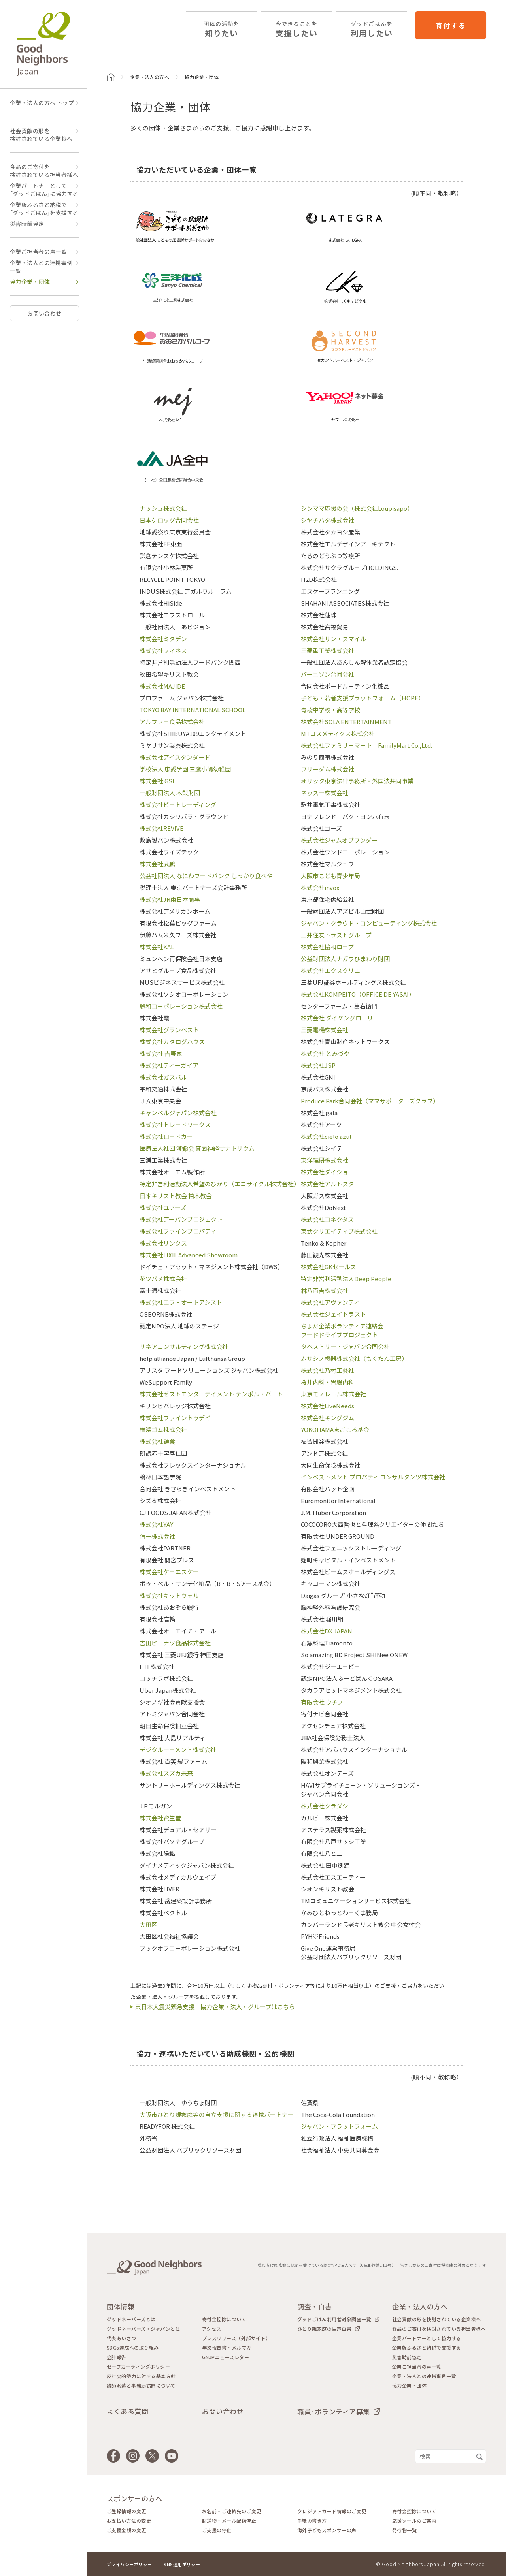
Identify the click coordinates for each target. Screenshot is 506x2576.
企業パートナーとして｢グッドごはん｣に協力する (44, 190)
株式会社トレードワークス (175, 1124)
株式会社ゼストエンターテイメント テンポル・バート (211, 1394)
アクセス (211, 2328)
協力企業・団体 (30, 282)
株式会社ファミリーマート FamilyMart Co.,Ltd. (366, 745)
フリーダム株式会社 (327, 769)
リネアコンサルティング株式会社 (184, 1346)
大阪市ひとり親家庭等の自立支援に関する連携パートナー (217, 2114)
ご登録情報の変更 (126, 2511)
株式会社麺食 (157, 1441)
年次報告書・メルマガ (226, 2347)
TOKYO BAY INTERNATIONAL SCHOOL (192, 710)
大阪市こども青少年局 (330, 875)
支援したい (296, 29)
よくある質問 (127, 2411)
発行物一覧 (404, 2530)
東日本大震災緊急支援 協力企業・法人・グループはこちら (215, 2006)
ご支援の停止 (217, 2530)
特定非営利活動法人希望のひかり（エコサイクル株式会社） (220, 1184)
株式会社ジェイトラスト (333, 1314)
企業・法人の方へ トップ (42, 103)
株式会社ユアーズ (163, 1207)
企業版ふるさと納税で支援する (426, 2347)
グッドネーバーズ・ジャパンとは (143, 2328)
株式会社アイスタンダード (175, 757)
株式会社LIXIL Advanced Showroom (189, 1255)
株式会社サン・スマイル (333, 638)
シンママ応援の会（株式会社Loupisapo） (357, 508)
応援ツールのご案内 (414, 2520)
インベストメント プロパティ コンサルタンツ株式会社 (373, 1477)
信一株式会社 (157, 1536)
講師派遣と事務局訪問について (141, 2385)
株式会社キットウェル (169, 1595)
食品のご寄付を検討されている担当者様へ (44, 171)
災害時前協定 (27, 224)
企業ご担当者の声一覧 (38, 252)
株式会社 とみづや (325, 1053)
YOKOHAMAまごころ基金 (335, 1429)
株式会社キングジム (327, 1417)
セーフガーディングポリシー (138, 2366)
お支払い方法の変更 (129, 2520)
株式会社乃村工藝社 (327, 1370)
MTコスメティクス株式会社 (338, 733)
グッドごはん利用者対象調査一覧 (334, 2319)
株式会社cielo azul (326, 1136)
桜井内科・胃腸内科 (327, 1382)
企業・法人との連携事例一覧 (41, 267)
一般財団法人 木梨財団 (170, 792)
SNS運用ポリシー (182, 2564)
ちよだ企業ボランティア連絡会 (342, 1326)
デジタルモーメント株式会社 (178, 1749)
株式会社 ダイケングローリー (340, 1018)
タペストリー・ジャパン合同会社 (345, 1346)
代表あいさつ (121, 2338)
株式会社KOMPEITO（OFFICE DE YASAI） (358, 994)
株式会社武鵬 (157, 864)
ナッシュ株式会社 (163, 508)
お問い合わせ (44, 313)
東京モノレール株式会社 (333, 1394)
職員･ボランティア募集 (333, 2411)
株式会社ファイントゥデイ (175, 1417)
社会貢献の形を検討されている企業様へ (41, 135)
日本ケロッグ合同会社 (169, 520)
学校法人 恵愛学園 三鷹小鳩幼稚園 (185, 769)
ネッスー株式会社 (324, 792)
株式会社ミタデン (163, 638)
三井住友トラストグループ (336, 935)
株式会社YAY (156, 1524)
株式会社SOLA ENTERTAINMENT (346, 721)
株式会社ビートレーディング (178, 804)
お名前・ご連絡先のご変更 (231, 2511)
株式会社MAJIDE (162, 686)
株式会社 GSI (157, 781)
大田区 (148, 1924)
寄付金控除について (224, 2319)
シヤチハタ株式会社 (327, 520)
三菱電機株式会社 (324, 1030)
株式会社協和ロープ (327, 947)
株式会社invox (320, 887)
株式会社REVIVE (161, 828)
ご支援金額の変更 (126, 2530)
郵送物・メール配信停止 (229, 2520)
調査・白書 (314, 2306)
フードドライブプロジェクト (339, 1334)
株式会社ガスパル (163, 1077)
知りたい (221, 29)
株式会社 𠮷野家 (161, 1053)
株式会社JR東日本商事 (170, 899)
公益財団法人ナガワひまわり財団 (345, 958)
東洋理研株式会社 (324, 1160)
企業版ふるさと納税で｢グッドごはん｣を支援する (44, 208)
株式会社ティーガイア (169, 1065)
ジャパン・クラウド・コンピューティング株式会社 (369, 923)
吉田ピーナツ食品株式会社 (175, 1643)
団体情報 (120, 2306)
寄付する (451, 25)
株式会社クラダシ (324, 1806)
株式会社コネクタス (327, 1219)
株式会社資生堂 (160, 1818)
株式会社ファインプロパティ (178, 1231)
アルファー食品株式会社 (172, 721)
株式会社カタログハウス (172, 1041)
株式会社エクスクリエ (330, 970)
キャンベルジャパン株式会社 (178, 1112)
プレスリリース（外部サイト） (236, 2338)
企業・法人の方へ (149, 76)
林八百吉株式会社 (324, 1290)
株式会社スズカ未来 (166, 1773)
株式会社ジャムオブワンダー (339, 840)
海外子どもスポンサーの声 (327, 2530)
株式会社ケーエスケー (169, 1571)
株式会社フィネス (163, 650)
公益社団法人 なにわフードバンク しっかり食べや (206, 875)
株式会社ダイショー (327, 1172)
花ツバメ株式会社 (163, 1278)
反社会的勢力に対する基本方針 (141, 2376)
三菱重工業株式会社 (327, 650)
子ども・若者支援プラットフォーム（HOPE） (362, 698)
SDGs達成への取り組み (133, 2347)
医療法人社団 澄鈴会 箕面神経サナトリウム (197, 1148)
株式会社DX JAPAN (326, 1631)
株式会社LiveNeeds (327, 1406)
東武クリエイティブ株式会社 (339, 1231)
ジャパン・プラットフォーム (339, 2126)
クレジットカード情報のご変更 (331, 2511)
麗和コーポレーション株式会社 (181, 1006)
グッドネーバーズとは (131, 2319)
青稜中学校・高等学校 (330, 710)
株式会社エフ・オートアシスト (181, 1302)
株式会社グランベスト (169, 1030)
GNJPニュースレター (225, 2357)
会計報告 (116, 2357)
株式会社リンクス (163, 1243)
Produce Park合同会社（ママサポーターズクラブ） (370, 1101)
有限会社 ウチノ (322, 1702)
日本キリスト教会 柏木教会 (176, 1195)
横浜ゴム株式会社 (163, 1429)
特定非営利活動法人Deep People (346, 1278)
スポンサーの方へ (134, 2498)
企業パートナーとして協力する (426, 2338)
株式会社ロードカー (166, 1136)
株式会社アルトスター (330, 1184)
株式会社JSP (318, 1065)
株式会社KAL (157, 947)
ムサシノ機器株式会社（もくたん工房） (354, 1358)
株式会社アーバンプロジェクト (181, 1219)
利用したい (372, 29)
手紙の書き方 (312, 2520)
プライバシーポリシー (129, 2564)
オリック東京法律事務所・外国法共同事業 (357, 781)
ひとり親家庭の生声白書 (324, 2328)
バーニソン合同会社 (327, 674)
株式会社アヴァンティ (330, 1302)
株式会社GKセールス (328, 1267)
